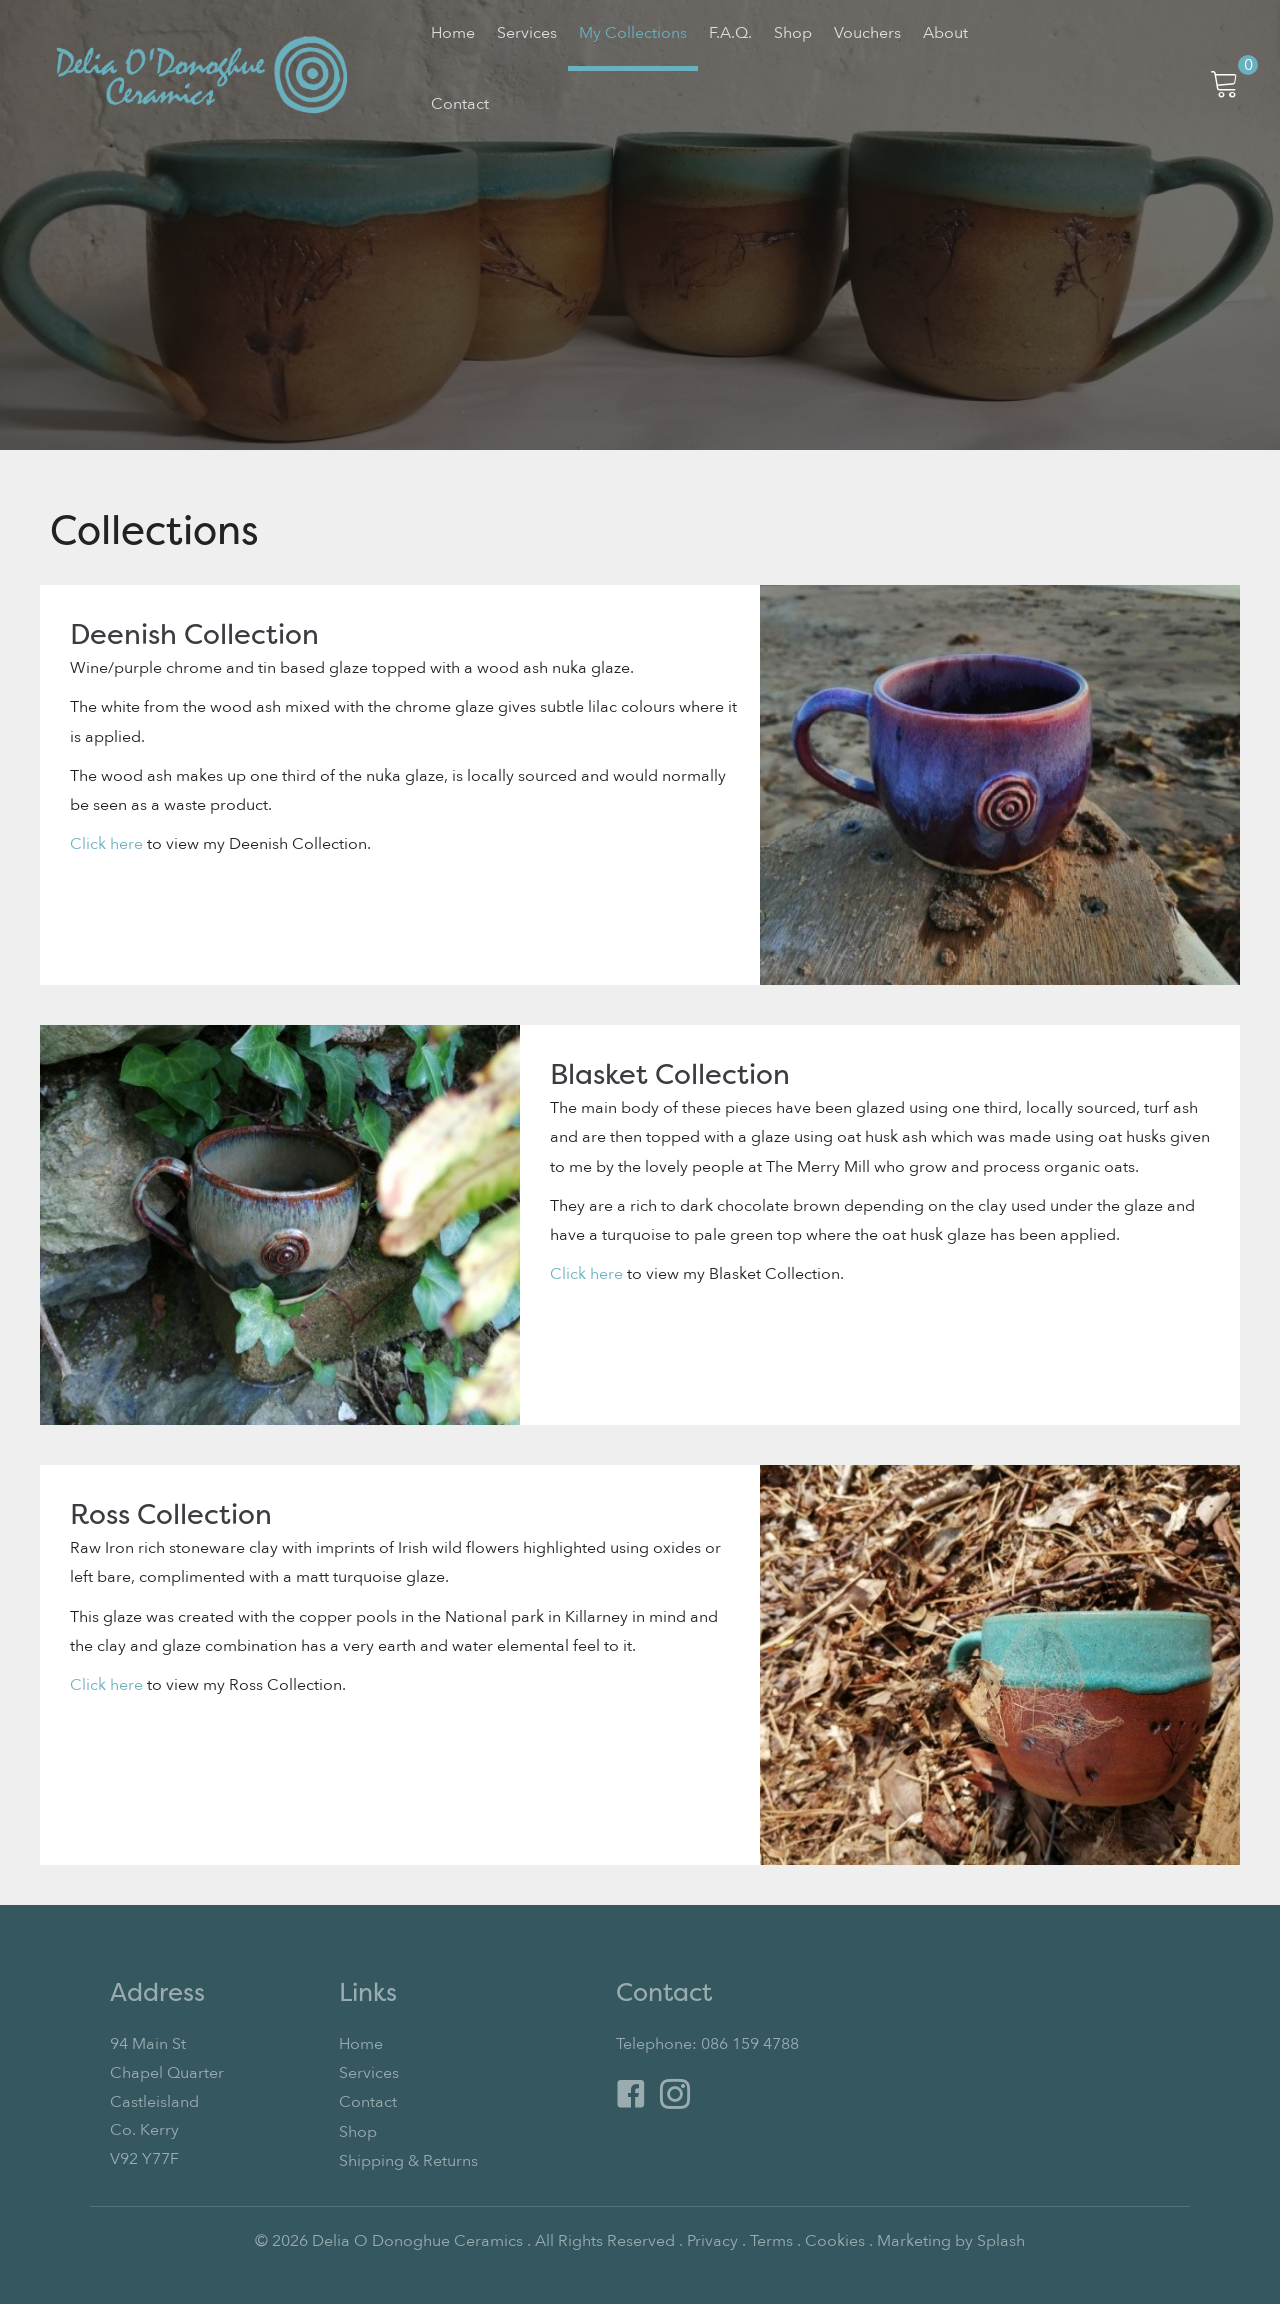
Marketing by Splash (951, 2239)
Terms (771, 2239)
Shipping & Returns (408, 2159)
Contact (368, 2102)
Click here (106, 842)
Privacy (712, 2239)
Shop (358, 2130)
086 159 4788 (750, 2044)
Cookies (835, 2239)
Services (369, 2073)
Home (361, 2044)
